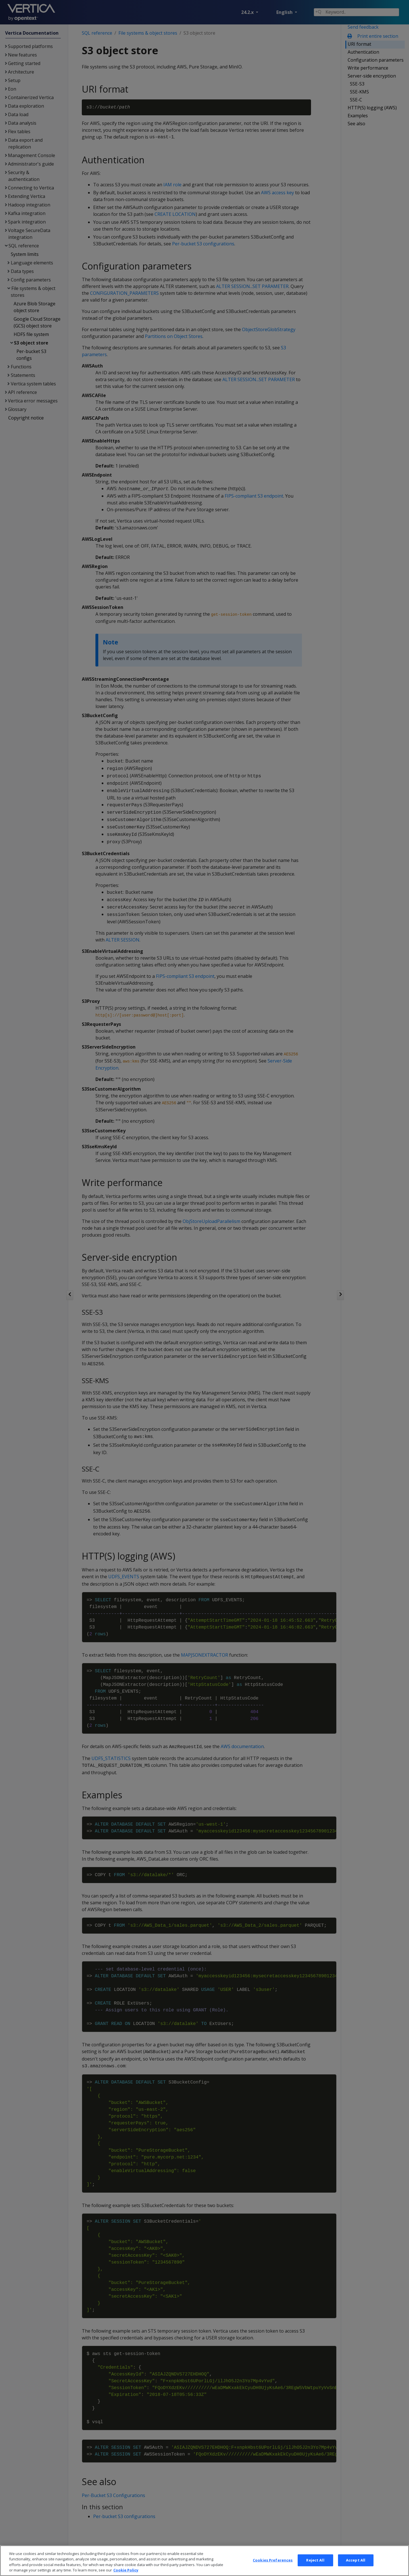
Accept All (355, 2564)
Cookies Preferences (273, 2564)
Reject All (315, 2564)
